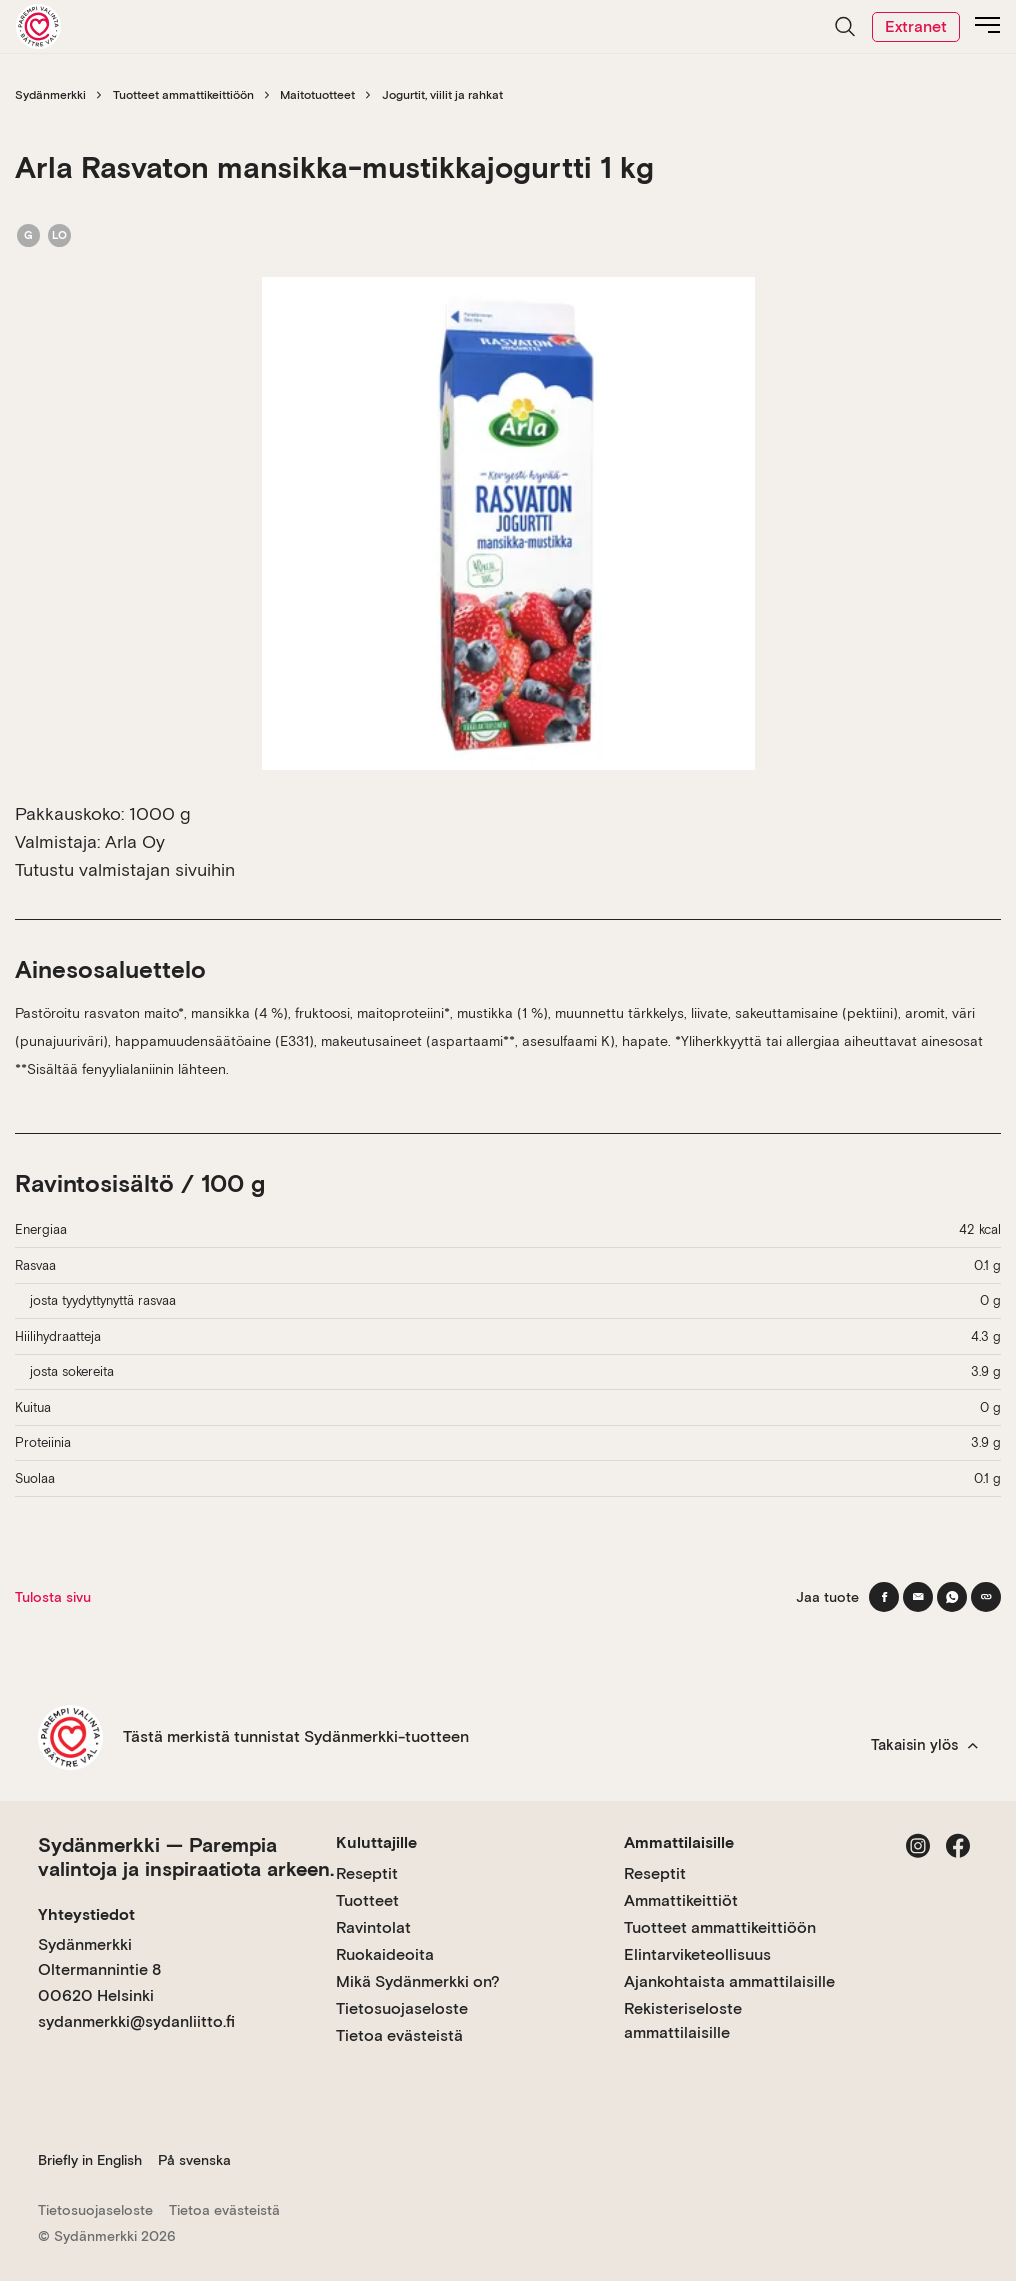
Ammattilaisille (679, 1842)
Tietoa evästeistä (399, 2035)
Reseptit (367, 1873)
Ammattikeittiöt (681, 1900)
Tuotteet (367, 1900)
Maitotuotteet (317, 95)
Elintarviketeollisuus (697, 1954)
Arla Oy (135, 841)
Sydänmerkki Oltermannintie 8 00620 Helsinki (99, 1970)
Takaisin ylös (924, 1745)
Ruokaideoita (385, 1954)
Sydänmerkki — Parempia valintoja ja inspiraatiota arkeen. (186, 1857)
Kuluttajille (376, 1842)
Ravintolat (373, 1927)
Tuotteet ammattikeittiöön (183, 95)
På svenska (194, 2160)
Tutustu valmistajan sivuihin (125, 869)
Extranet (916, 26)
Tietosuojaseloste (402, 2008)
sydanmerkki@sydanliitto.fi (136, 2021)
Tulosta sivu (53, 1597)
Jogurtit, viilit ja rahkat (442, 95)
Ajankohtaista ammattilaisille (729, 1981)
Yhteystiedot (86, 1914)
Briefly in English (90, 2160)
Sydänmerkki (50, 95)
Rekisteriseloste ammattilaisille (683, 2020)
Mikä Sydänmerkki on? (418, 1981)
